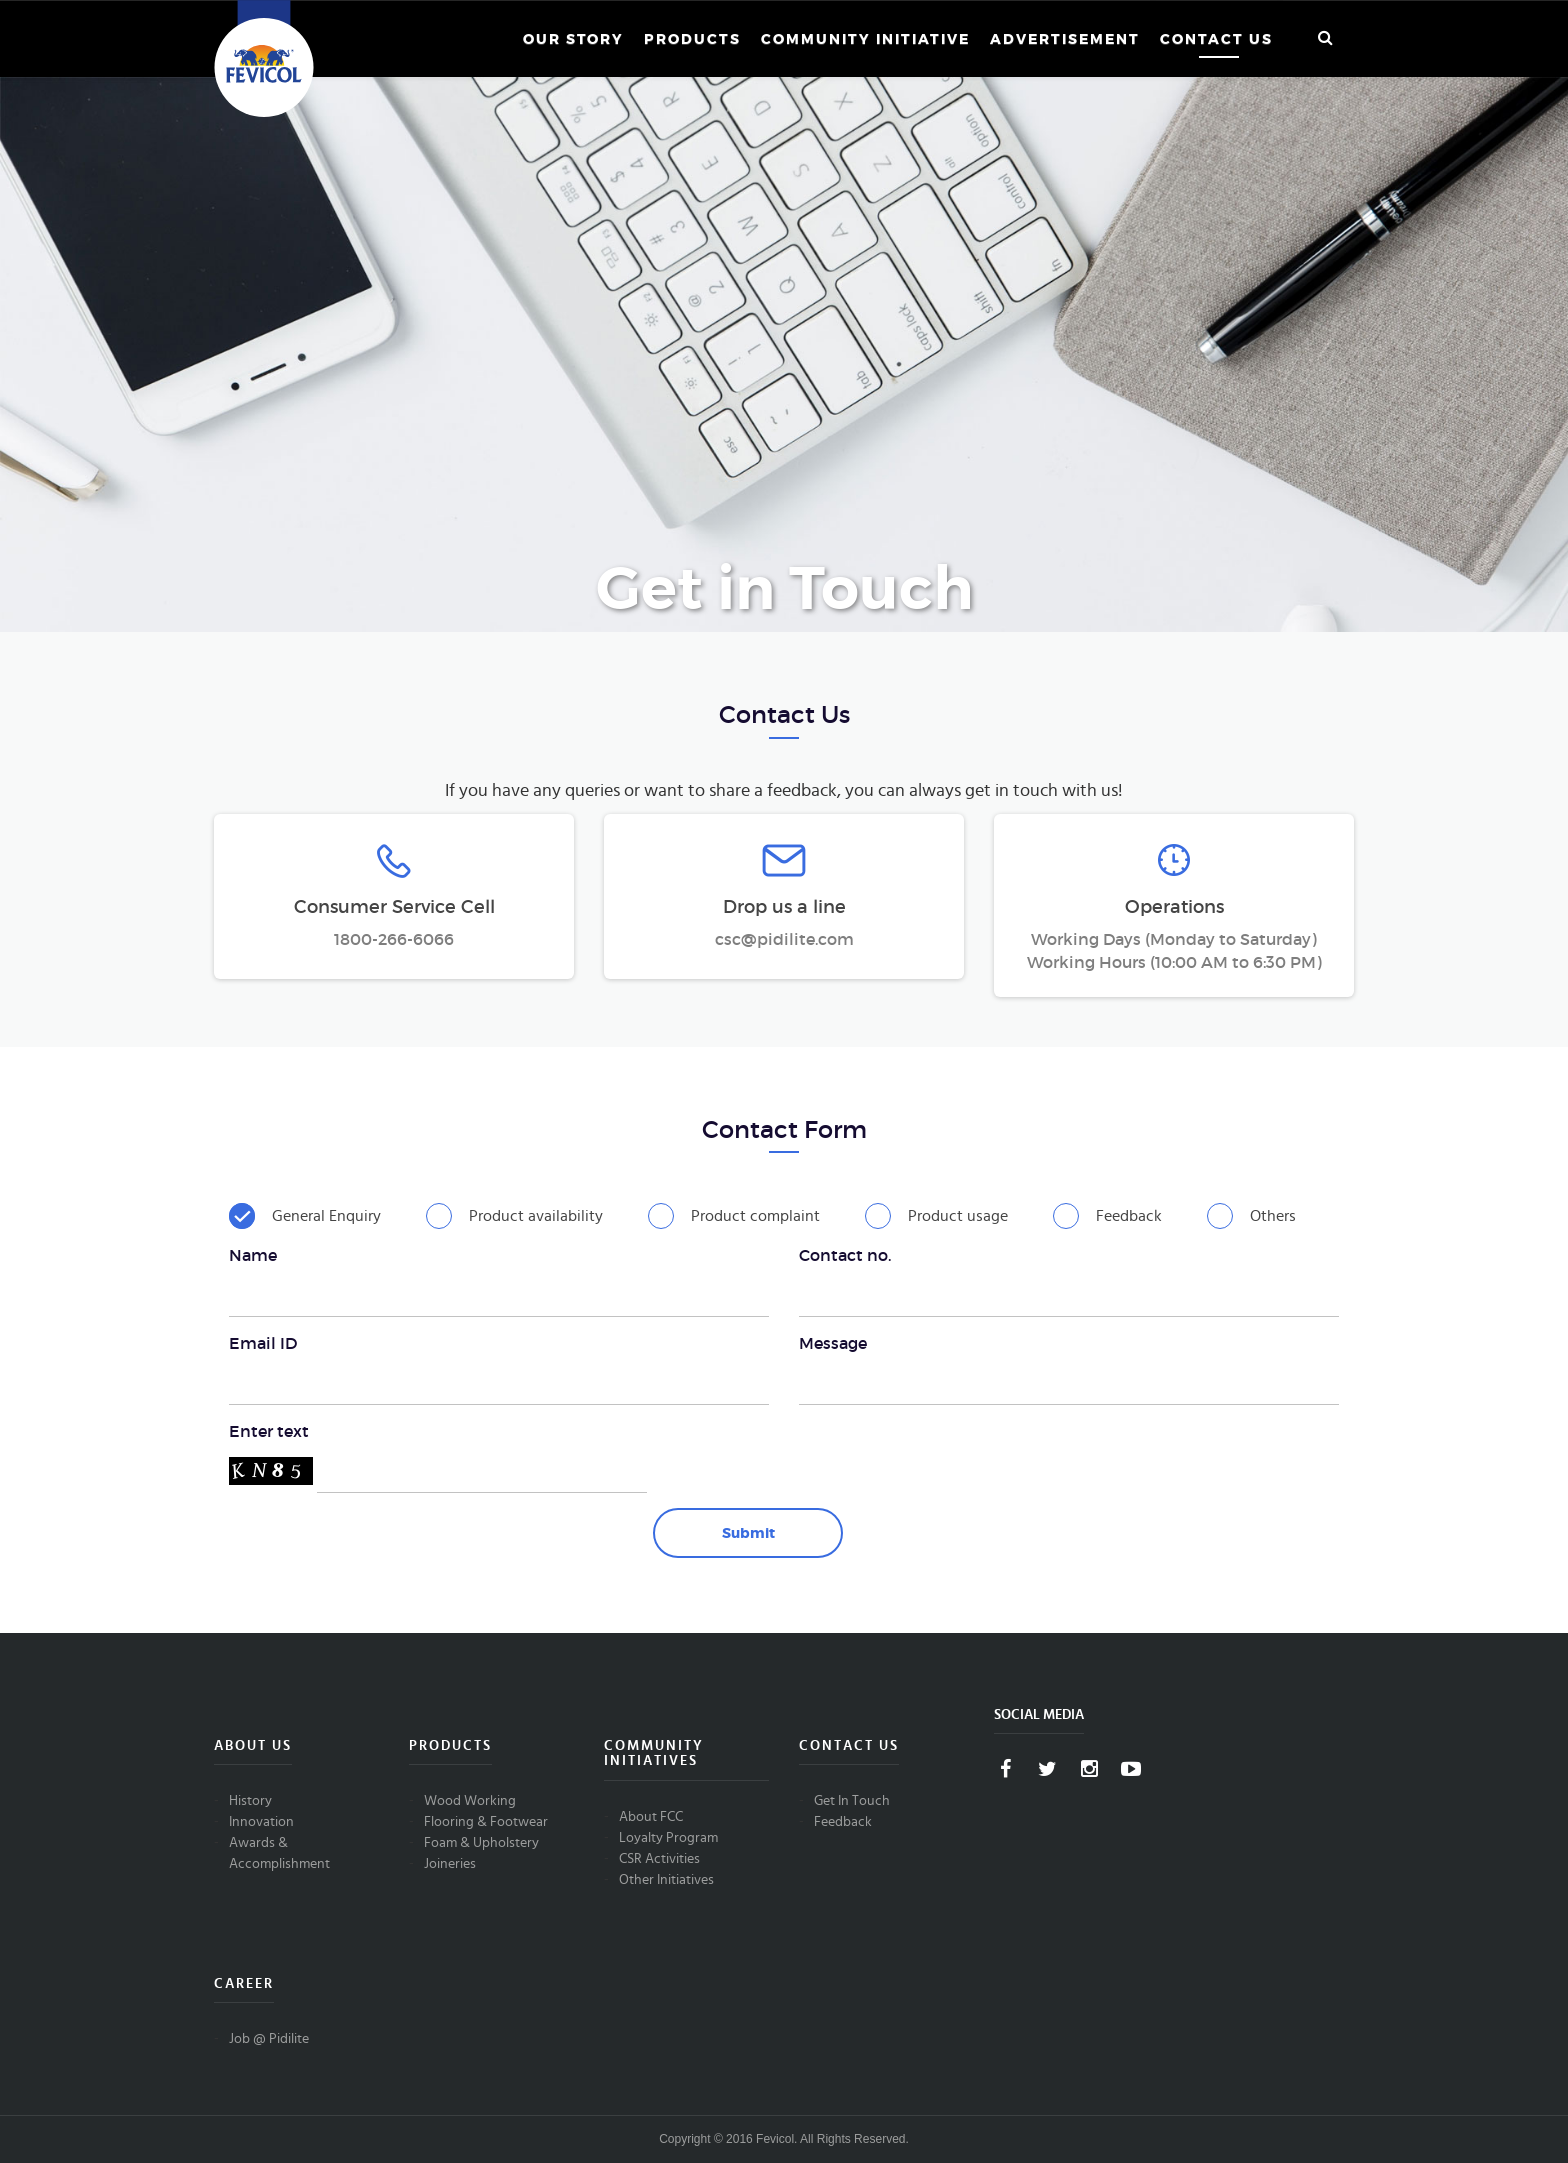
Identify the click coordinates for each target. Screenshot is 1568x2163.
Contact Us (1216, 39)
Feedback (843, 1822)
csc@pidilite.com (784, 939)
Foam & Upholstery (481, 1843)
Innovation (261, 1822)
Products (692, 39)
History (250, 1801)
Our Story (573, 39)
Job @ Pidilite (269, 2039)
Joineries (450, 1864)
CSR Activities (659, 1859)
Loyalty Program (668, 1838)
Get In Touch (852, 1801)
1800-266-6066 (394, 939)
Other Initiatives (666, 1880)
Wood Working (470, 1801)
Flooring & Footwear (486, 1822)
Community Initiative (865, 39)
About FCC (651, 1817)
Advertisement (1065, 39)
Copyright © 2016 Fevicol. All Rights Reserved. (784, 2139)
